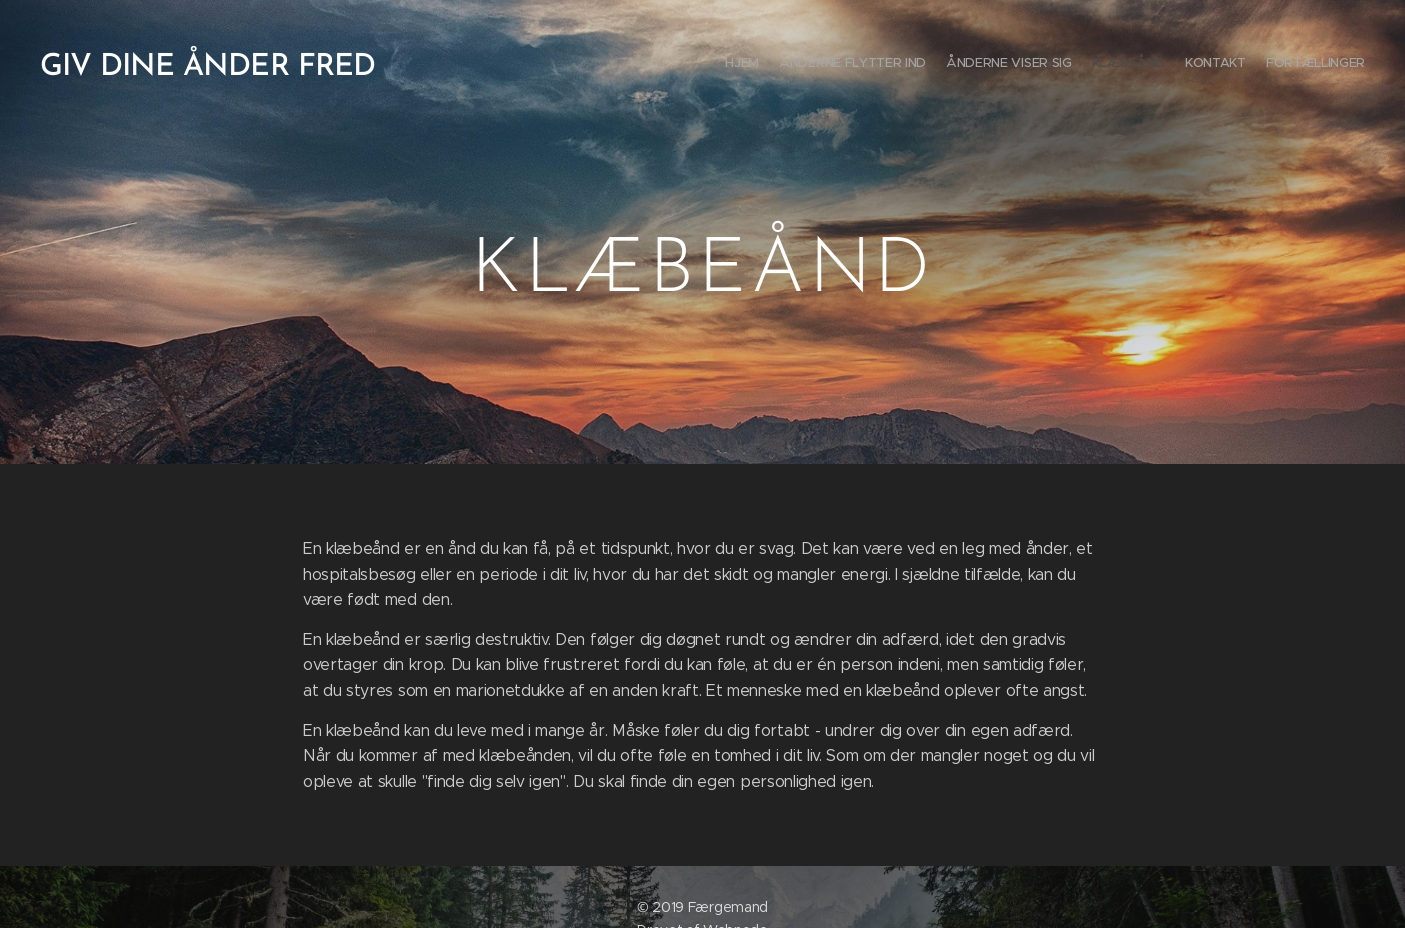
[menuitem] (1267, 65)
